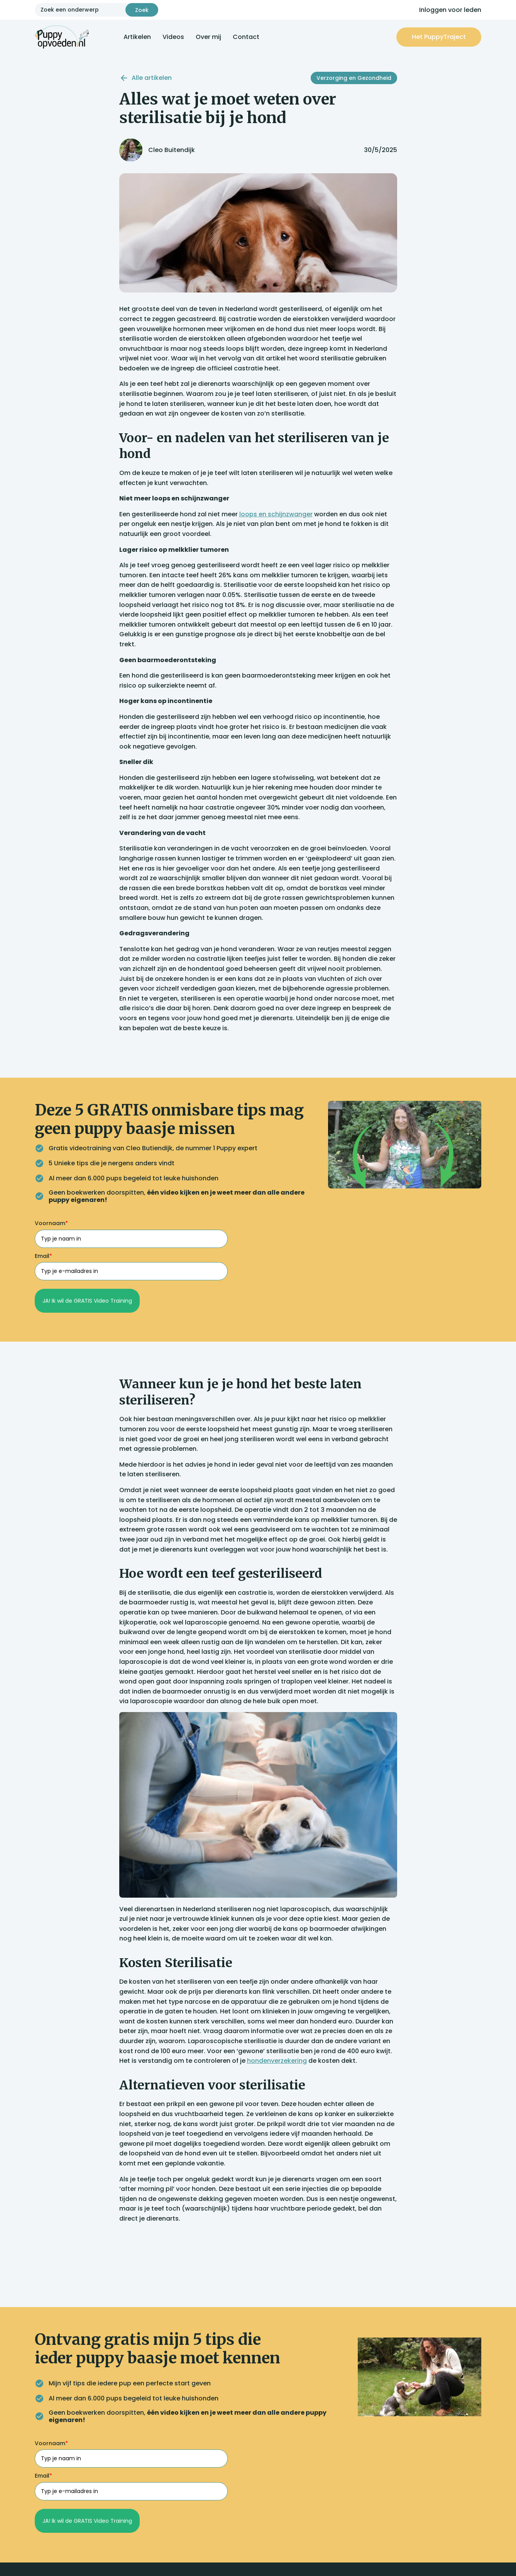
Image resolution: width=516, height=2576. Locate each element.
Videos (173, 36)
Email (43, 1256)
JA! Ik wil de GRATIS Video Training (87, 1301)
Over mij (208, 36)
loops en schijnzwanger (276, 514)
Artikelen (137, 36)
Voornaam (51, 1223)
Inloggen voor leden (450, 10)
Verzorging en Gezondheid (353, 78)
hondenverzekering (277, 2060)
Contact (246, 36)
